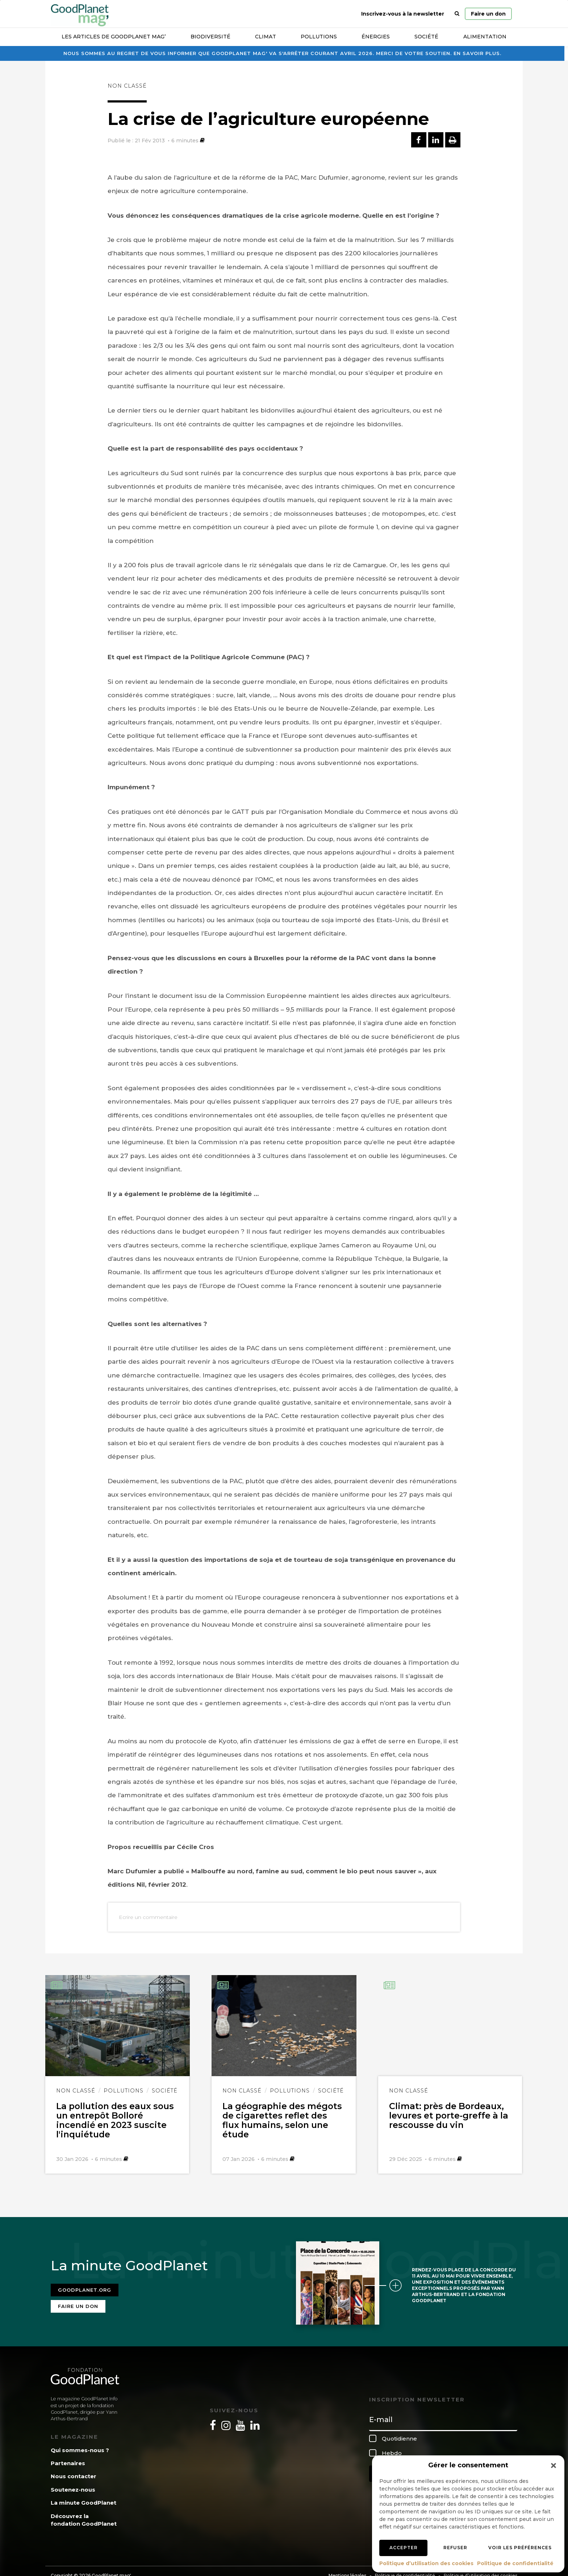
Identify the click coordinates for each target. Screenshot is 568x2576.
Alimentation (484, 36)
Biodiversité (210, 36)
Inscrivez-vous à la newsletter (402, 14)
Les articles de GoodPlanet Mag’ (114, 36)
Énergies (376, 36)
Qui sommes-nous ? (80, 2450)
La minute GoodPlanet (83, 2502)
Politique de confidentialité (515, 2563)
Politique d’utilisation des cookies (426, 2563)
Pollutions (319, 36)
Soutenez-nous (73, 2489)
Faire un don (488, 14)
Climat (265, 36)
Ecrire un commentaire (148, 1917)
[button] (553, 2465)
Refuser (455, 2547)
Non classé (127, 86)
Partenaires (68, 2463)
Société (426, 36)
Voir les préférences (520, 2547)
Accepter (403, 2547)
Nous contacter (73, 2476)
